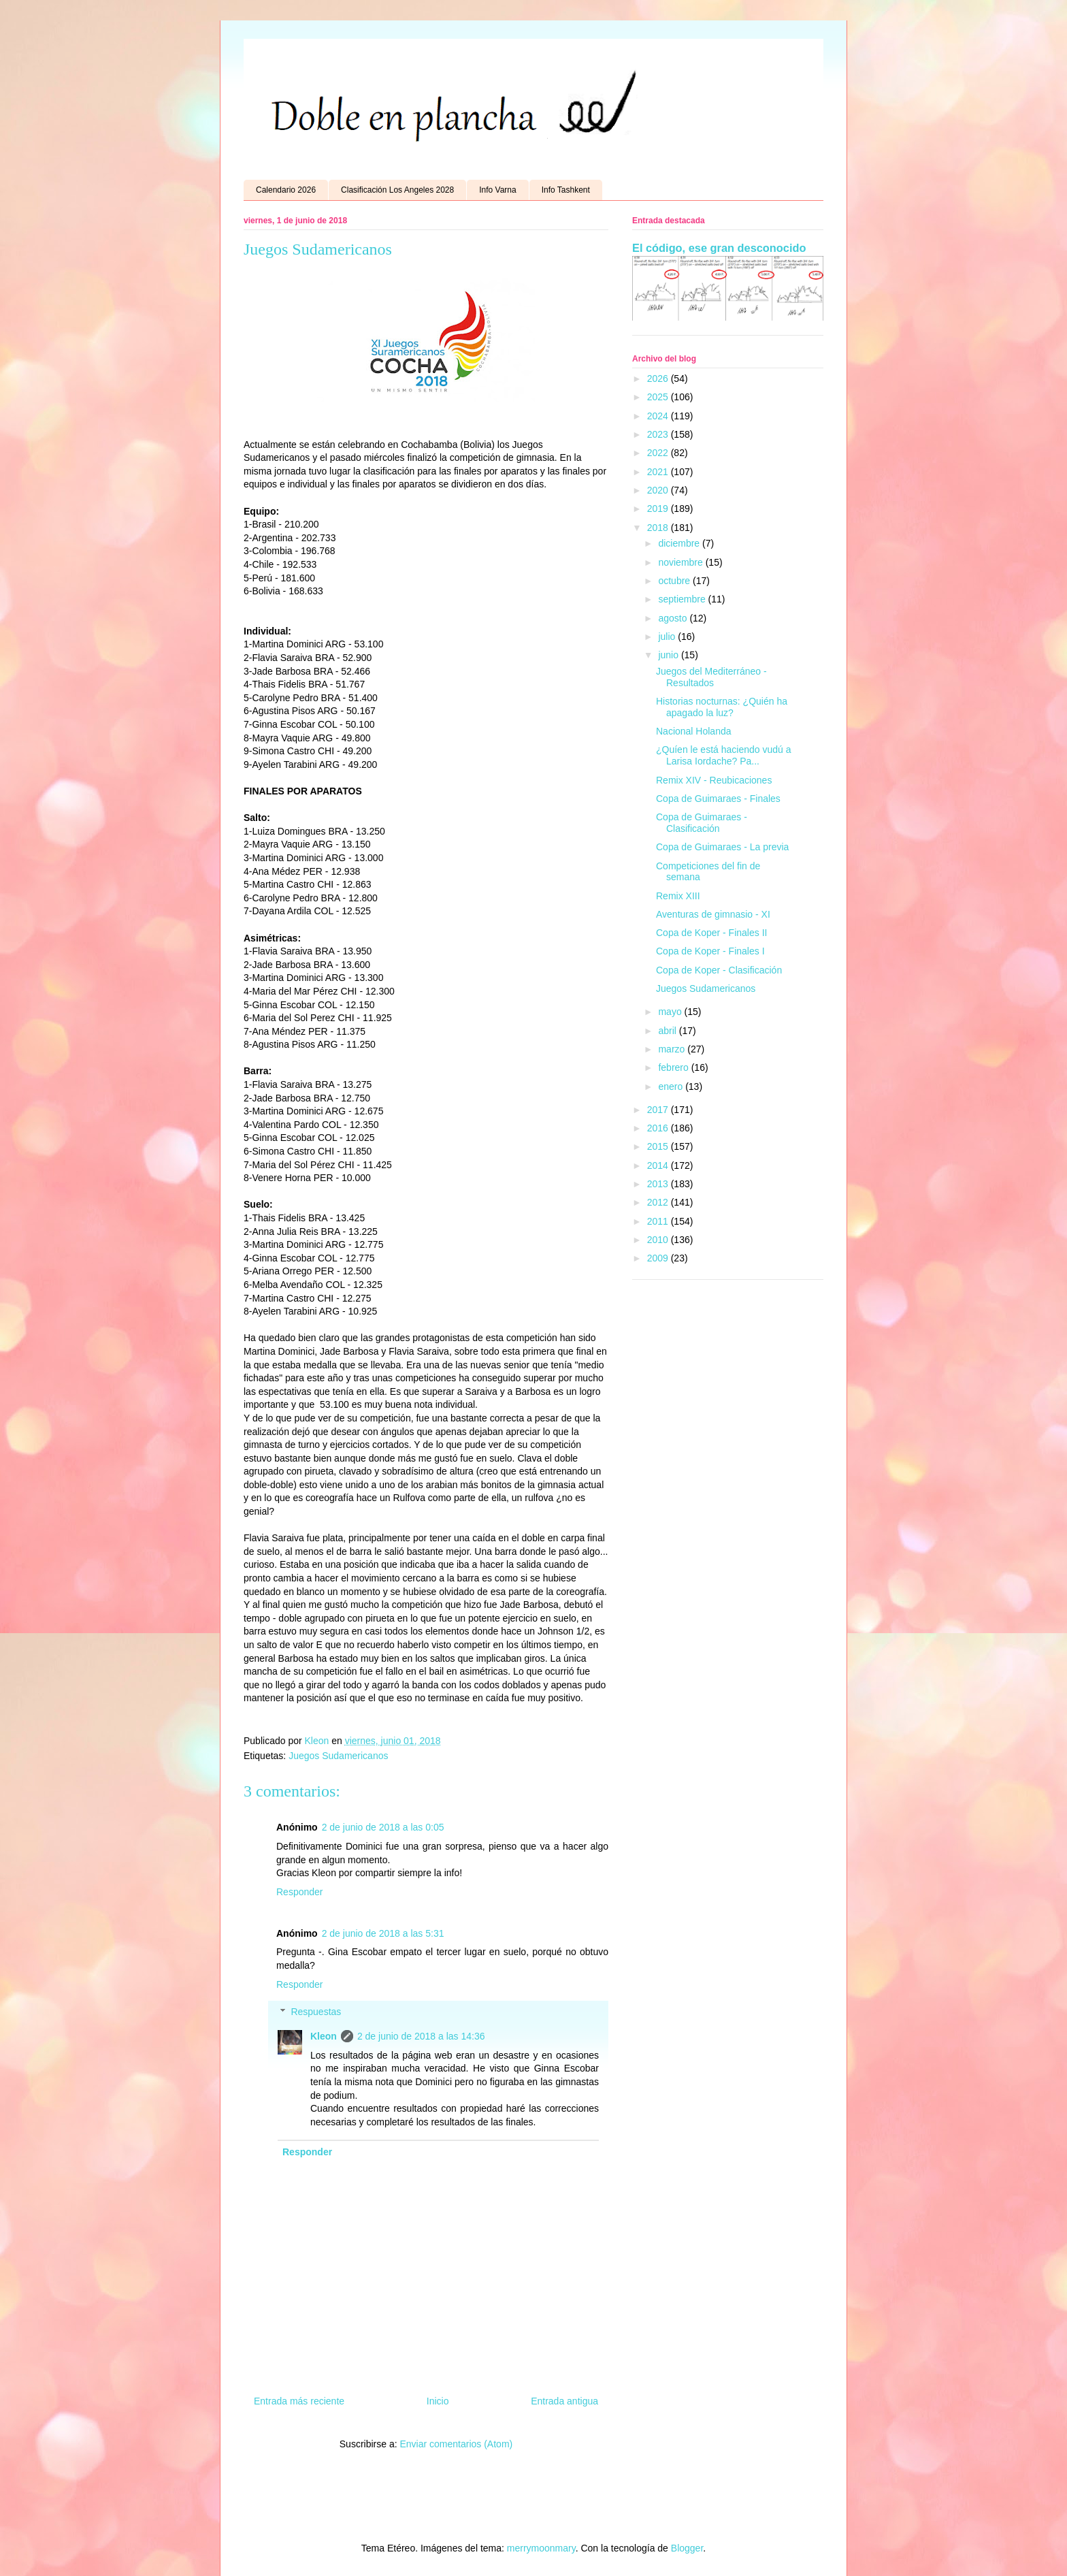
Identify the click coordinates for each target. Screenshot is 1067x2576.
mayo (671, 1011)
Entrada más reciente (299, 2401)
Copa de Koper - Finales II (711, 932)
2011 (659, 1221)
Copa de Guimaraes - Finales (718, 798)
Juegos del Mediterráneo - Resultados (711, 677)
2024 (659, 415)
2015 (659, 1146)
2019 (659, 508)
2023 (659, 434)
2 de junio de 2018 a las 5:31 (383, 1933)
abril (668, 1030)
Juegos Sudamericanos (338, 1755)
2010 (659, 1239)
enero (671, 1086)
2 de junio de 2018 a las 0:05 (383, 1827)
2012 (659, 1202)
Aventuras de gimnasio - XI (713, 914)
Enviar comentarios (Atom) (455, 2443)
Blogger (687, 2548)
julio (668, 636)
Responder (299, 1891)
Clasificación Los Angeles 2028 (397, 190)
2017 (659, 1109)
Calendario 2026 (286, 190)
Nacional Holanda (694, 731)
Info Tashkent (566, 190)
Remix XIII (678, 895)
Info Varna (497, 190)
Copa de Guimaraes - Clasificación (701, 822)
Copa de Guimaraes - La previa (722, 846)
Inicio (438, 2401)
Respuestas (316, 2012)
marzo (672, 1049)
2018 (659, 527)
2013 (659, 1183)
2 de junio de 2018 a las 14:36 (421, 2036)
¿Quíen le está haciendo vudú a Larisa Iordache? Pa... (723, 755)
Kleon (323, 2036)
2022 (659, 452)
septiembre (683, 599)
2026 (659, 378)
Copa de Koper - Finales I (710, 951)
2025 (659, 396)
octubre (675, 580)
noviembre (681, 562)
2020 (659, 490)
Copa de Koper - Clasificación (719, 970)
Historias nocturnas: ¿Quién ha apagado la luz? (721, 707)
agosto (673, 618)
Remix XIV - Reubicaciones (714, 780)
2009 (659, 1258)
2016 (659, 1128)
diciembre (680, 543)
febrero (674, 1067)
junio (669, 654)
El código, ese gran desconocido (719, 248)
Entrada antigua (564, 2401)
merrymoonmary (541, 2548)
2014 (659, 1165)
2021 (659, 471)
